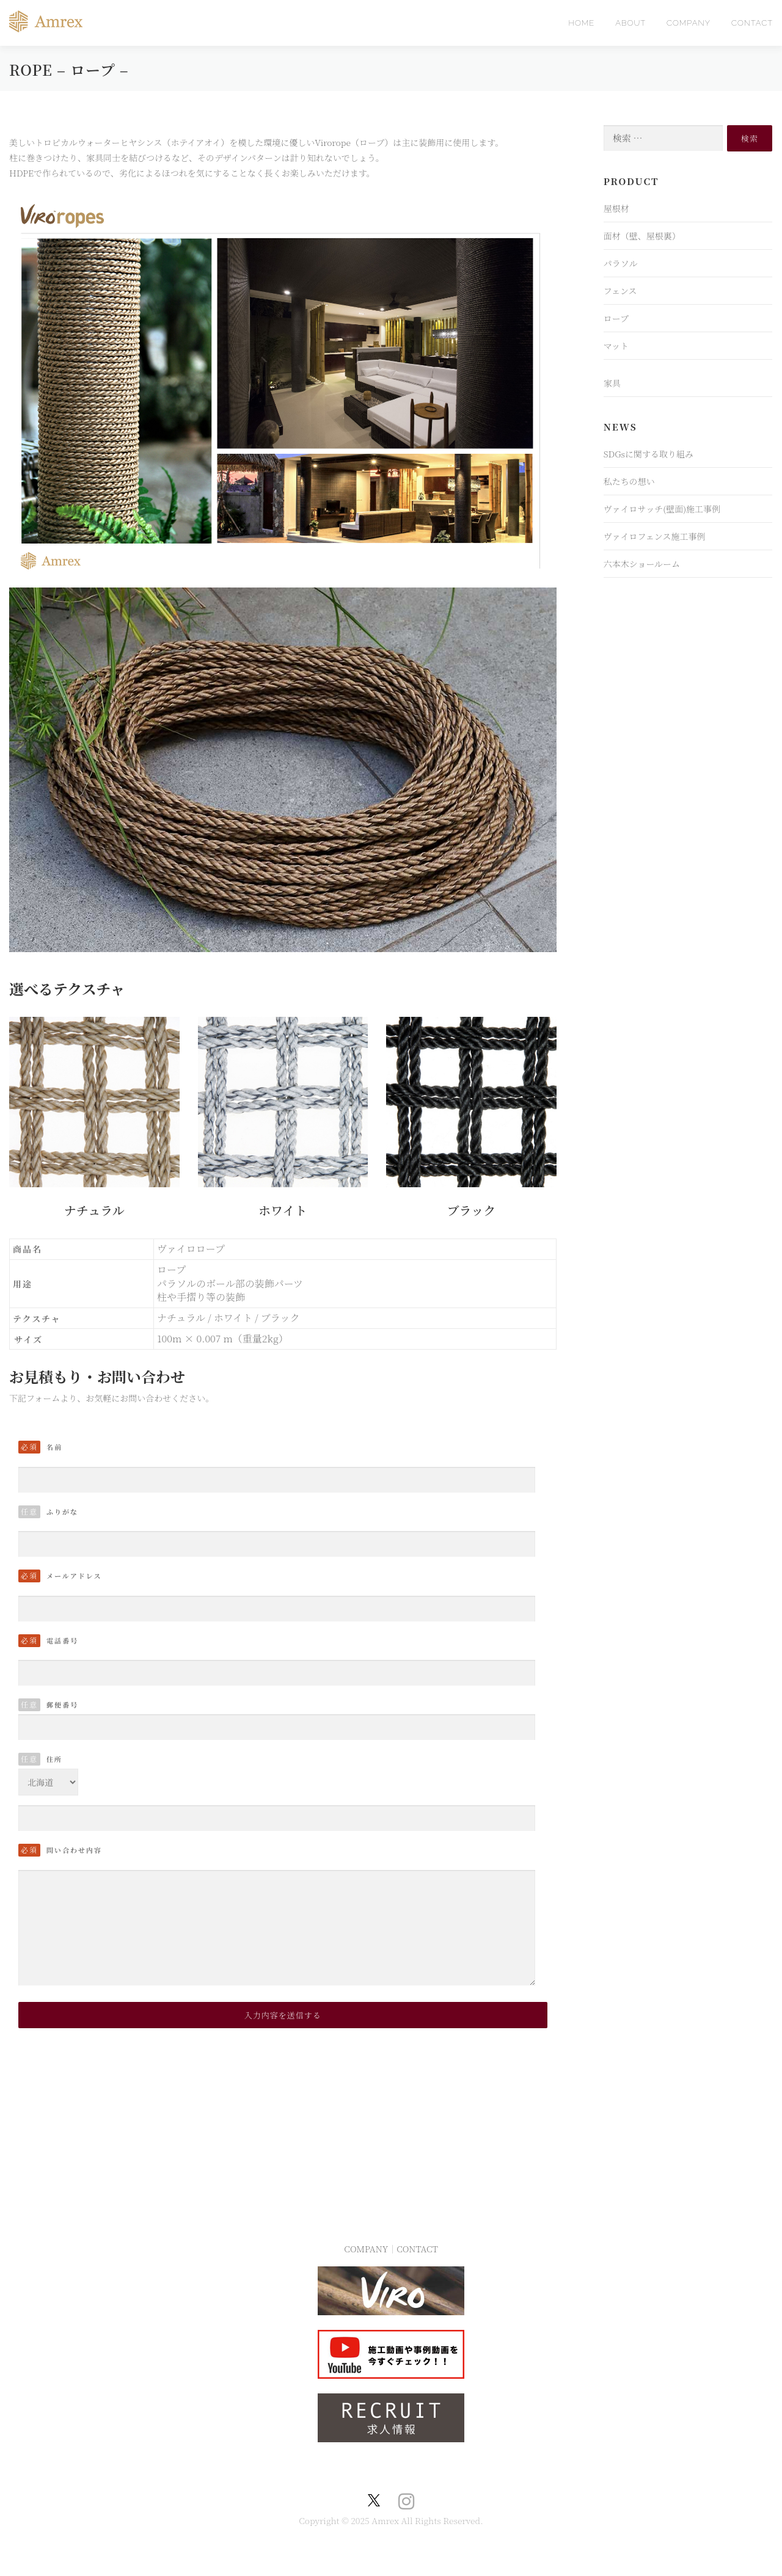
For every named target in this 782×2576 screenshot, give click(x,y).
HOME (581, 22)
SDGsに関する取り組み (648, 454)
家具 (612, 383)
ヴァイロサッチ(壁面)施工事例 (662, 509)
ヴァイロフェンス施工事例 (655, 536)
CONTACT (752, 22)
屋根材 (616, 208)
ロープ (616, 318)
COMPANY (689, 22)
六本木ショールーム (642, 564)
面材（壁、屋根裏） (642, 236)
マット (616, 346)
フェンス (620, 291)
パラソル (621, 263)
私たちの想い (629, 481)
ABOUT (630, 22)
